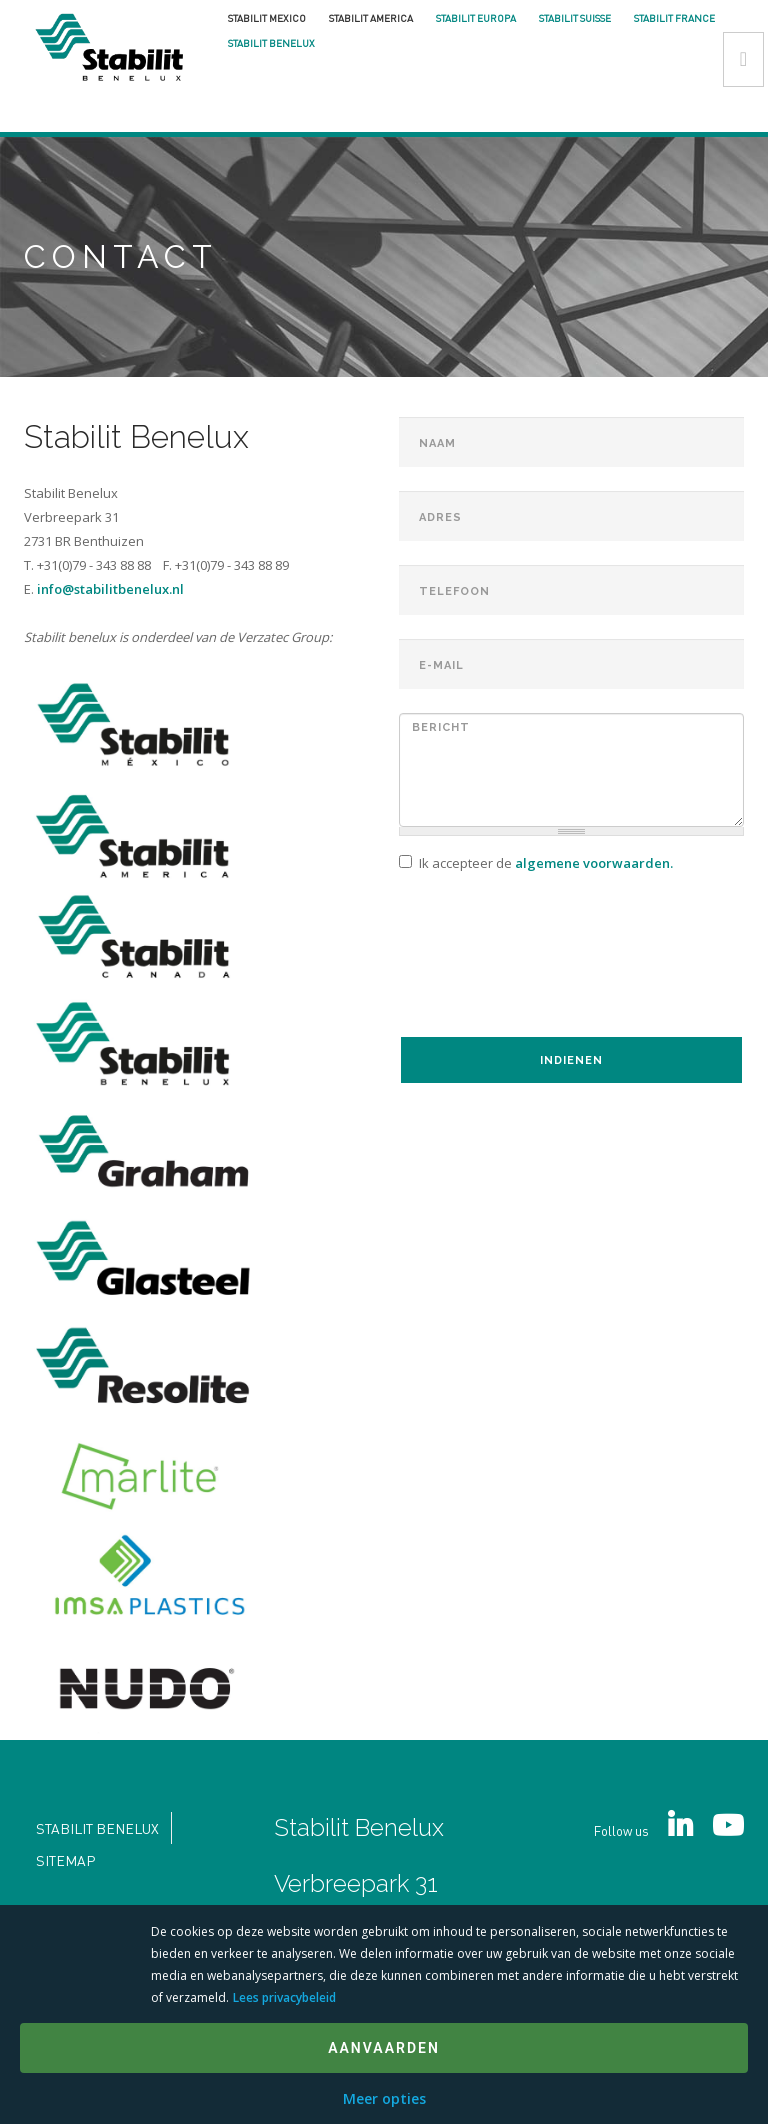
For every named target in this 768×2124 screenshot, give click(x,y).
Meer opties (384, 2098)
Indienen (571, 1060)
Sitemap (65, 1860)
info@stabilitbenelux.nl (110, 589)
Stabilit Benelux (271, 43)
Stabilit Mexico (267, 18)
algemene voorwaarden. (594, 863)
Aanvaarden (384, 2048)
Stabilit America (371, 18)
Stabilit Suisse (575, 18)
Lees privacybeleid (284, 1997)
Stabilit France (674, 18)
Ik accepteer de (536, 863)
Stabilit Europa (476, 18)
